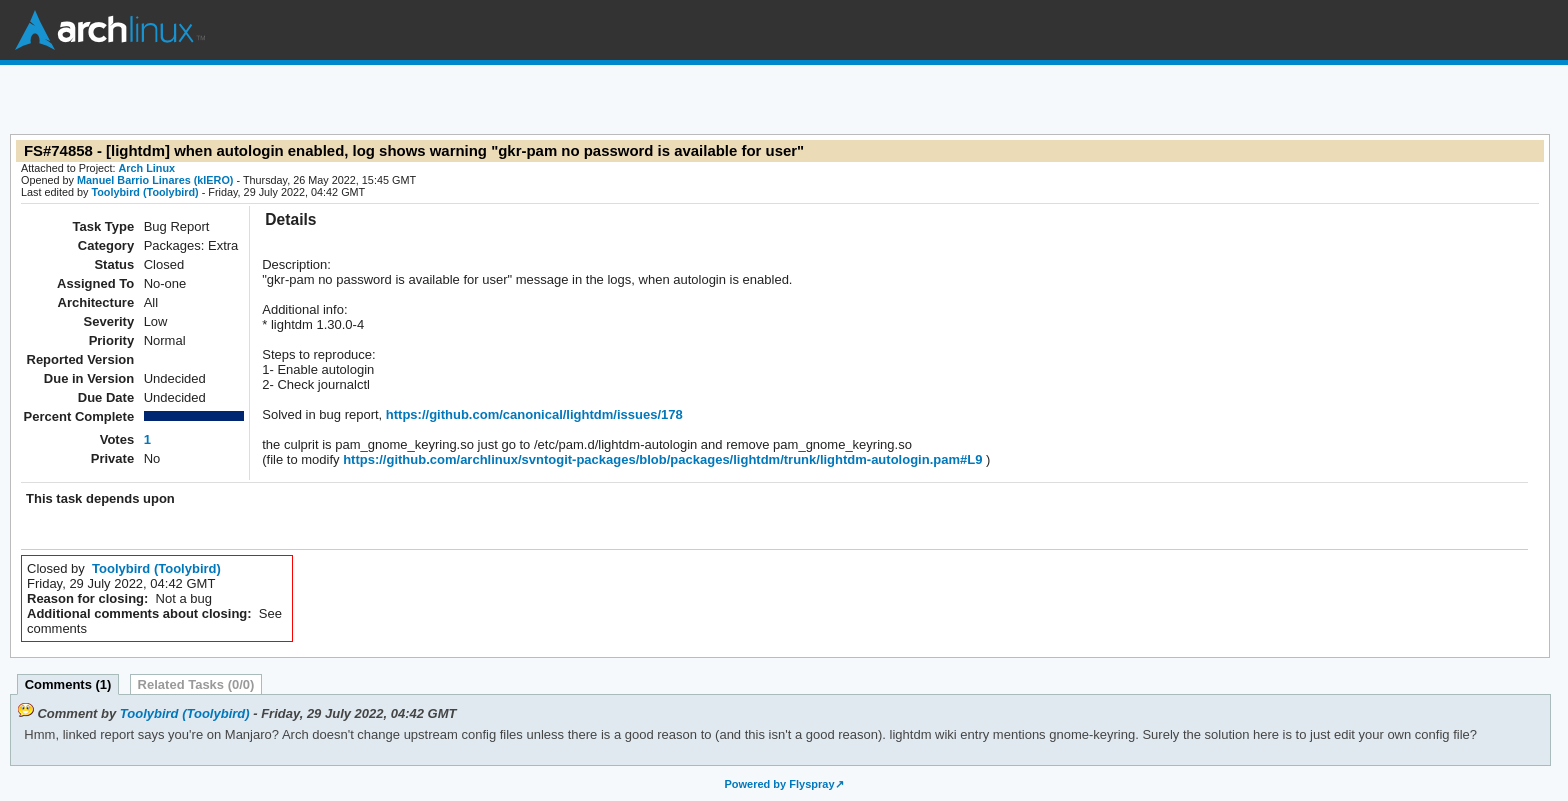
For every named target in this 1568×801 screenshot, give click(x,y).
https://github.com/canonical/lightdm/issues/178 (532, 414)
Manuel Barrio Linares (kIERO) (155, 180)
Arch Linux (110, 30)
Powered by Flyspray (779, 784)
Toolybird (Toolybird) (144, 192)
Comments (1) (68, 684)
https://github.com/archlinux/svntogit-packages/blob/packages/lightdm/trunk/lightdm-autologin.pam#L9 (661, 459)
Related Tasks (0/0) (196, 684)
